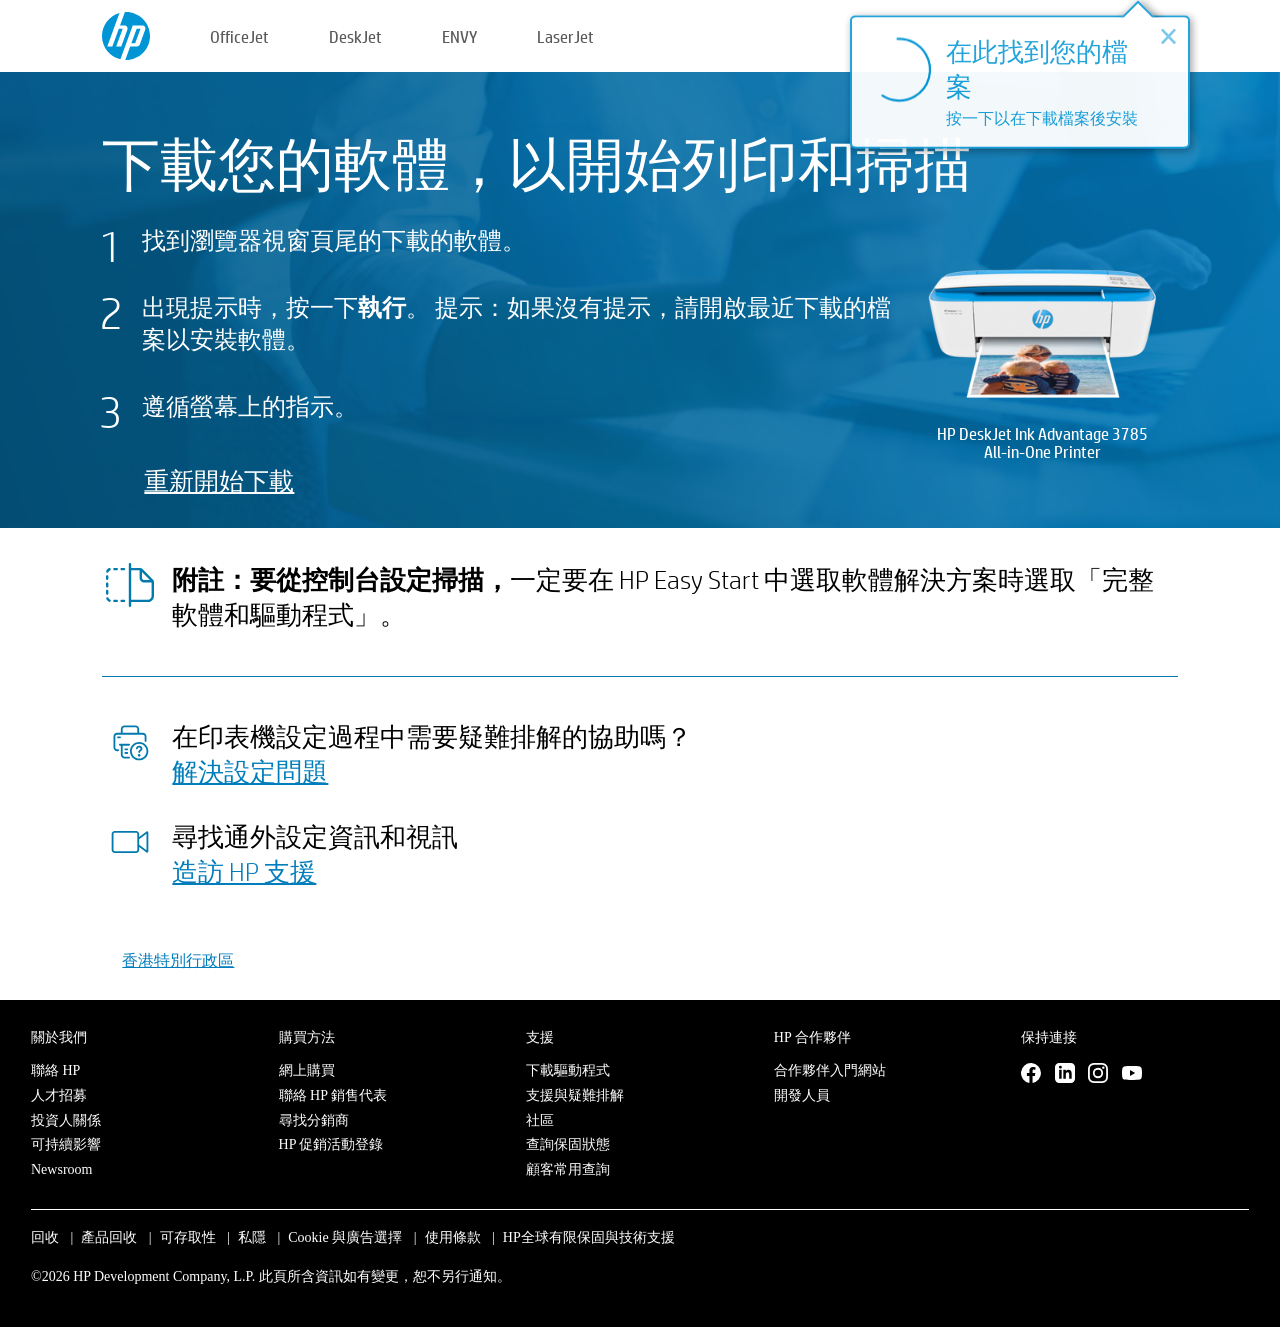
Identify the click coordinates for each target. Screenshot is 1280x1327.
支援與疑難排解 (575, 1095)
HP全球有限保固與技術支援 (589, 1237)
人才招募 (59, 1095)
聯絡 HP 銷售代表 (333, 1095)
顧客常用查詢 (568, 1169)
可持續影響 (66, 1144)
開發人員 (802, 1095)
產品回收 (109, 1237)
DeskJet (355, 36)
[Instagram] (1098, 1074)
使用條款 (453, 1237)
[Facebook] (1031, 1074)
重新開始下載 (219, 480)
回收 (45, 1237)
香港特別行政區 (178, 959)
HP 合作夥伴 (812, 1037)
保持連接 (1049, 1037)
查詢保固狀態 (568, 1144)
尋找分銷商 (314, 1120)
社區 (540, 1120)
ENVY (459, 36)
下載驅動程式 (568, 1070)
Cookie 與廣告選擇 (345, 1237)
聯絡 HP (55, 1070)
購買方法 (307, 1037)
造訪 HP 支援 (244, 871)
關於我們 (59, 1037)
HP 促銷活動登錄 (331, 1144)
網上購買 (307, 1070)
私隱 (252, 1237)
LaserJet (565, 36)
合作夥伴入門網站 (830, 1070)
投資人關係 (66, 1120)
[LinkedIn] (1065, 1074)
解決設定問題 (250, 771)
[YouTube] (1132, 1074)
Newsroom (61, 1169)
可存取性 (188, 1237)
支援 (540, 1037)
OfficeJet (239, 36)
